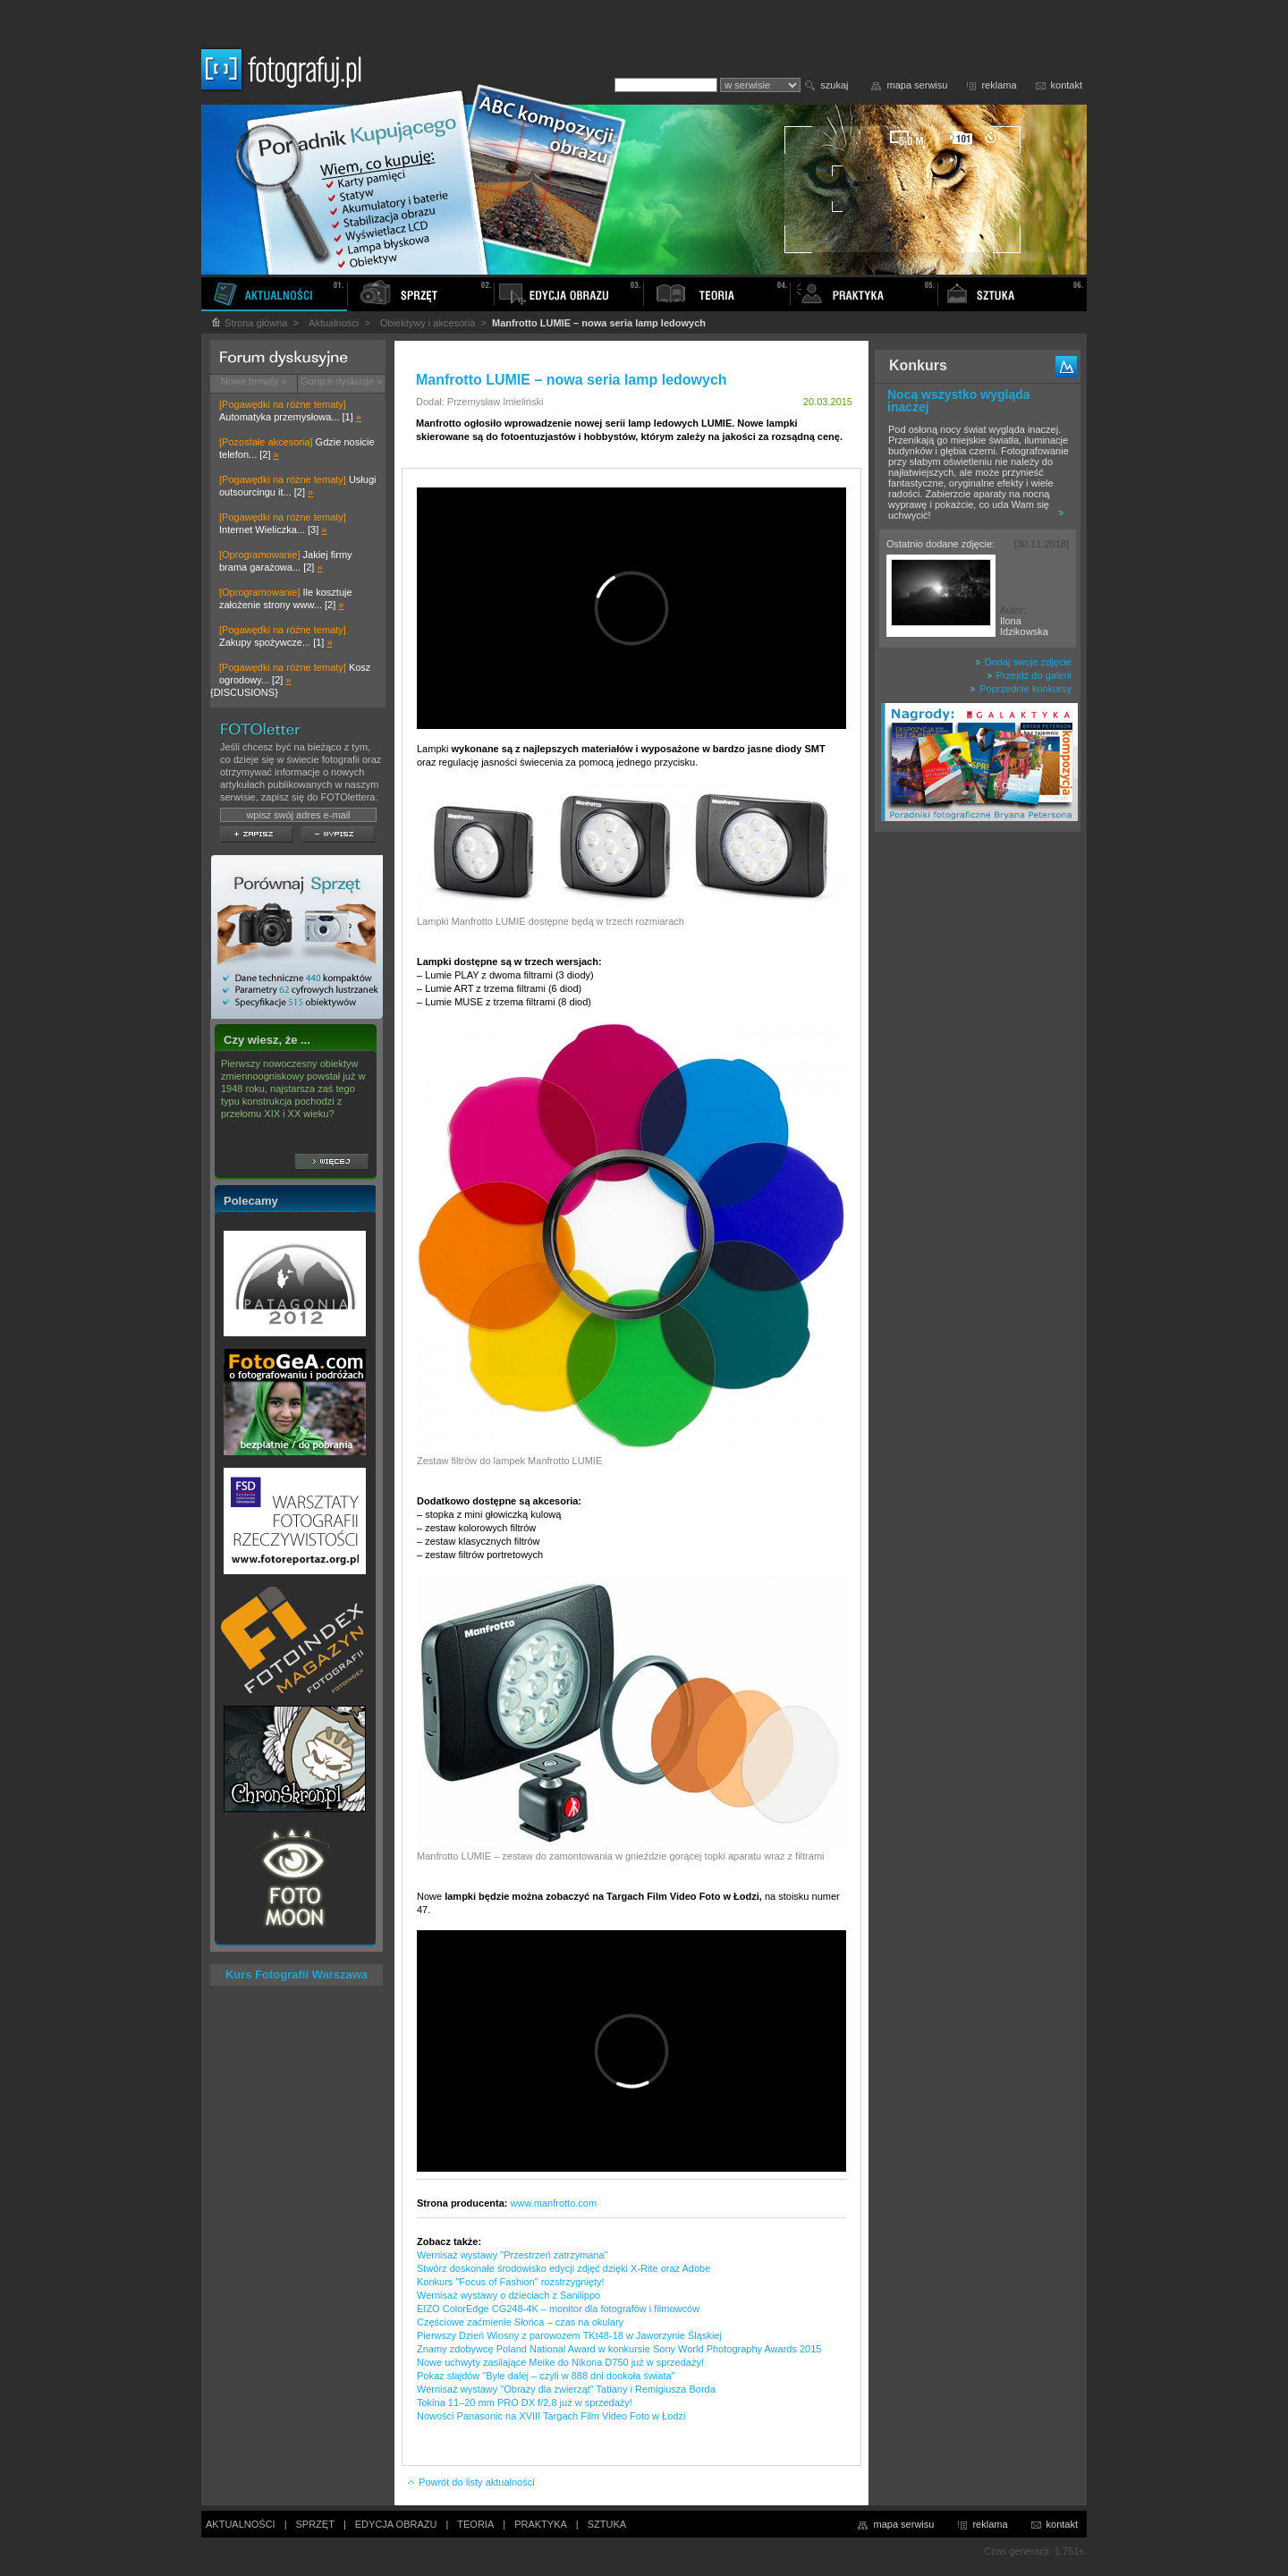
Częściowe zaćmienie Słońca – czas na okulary (520, 2322)
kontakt (1066, 85)
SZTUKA (607, 2524)
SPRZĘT (315, 2524)
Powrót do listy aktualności (470, 2482)
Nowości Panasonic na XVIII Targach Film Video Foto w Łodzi (551, 2416)
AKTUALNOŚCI (240, 2524)
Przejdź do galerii (1029, 675)
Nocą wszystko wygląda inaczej (958, 400)
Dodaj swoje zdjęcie (1023, 662)
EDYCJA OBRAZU (396, 2524)
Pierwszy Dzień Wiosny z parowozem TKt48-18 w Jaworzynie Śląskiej (569, 2335)
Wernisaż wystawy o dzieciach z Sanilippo (508, 2295)
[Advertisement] (977, 1121)
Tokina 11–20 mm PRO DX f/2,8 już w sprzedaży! (524, 2402)
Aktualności (334, 323)
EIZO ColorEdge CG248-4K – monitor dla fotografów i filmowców (558, 2308)
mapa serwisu (917, 85)
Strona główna (248, 323)
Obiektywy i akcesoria (427, 323)
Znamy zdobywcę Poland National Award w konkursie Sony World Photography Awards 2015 (619, 2348)
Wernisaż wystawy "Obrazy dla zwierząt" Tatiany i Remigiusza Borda (566, 2389)
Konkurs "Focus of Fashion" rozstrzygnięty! (511, 2281)
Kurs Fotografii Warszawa (296, 1974)
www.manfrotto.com (554, 2203)
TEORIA (475, 2524)
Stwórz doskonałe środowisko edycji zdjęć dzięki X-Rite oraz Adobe (563, 2268)
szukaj (834, 85)
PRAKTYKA (540, 2524)
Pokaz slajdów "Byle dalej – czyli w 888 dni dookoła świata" (545, 2375)
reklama (998, 85)
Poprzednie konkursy (1021, 688)
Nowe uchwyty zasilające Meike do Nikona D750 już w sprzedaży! (560, 2362)
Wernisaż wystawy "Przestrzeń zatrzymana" (512, 2255)
